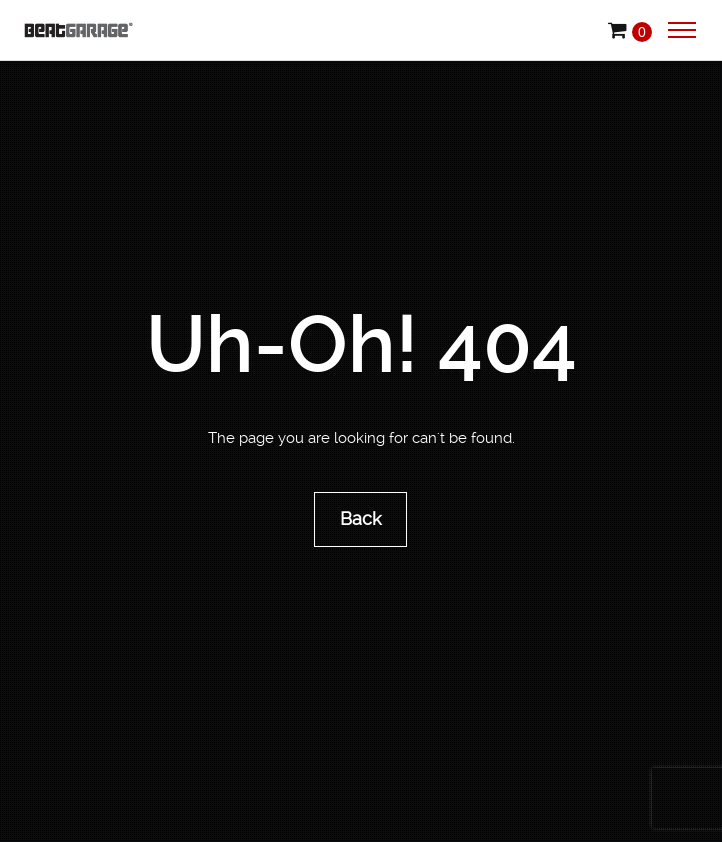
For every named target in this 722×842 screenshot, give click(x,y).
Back (361, 518)
